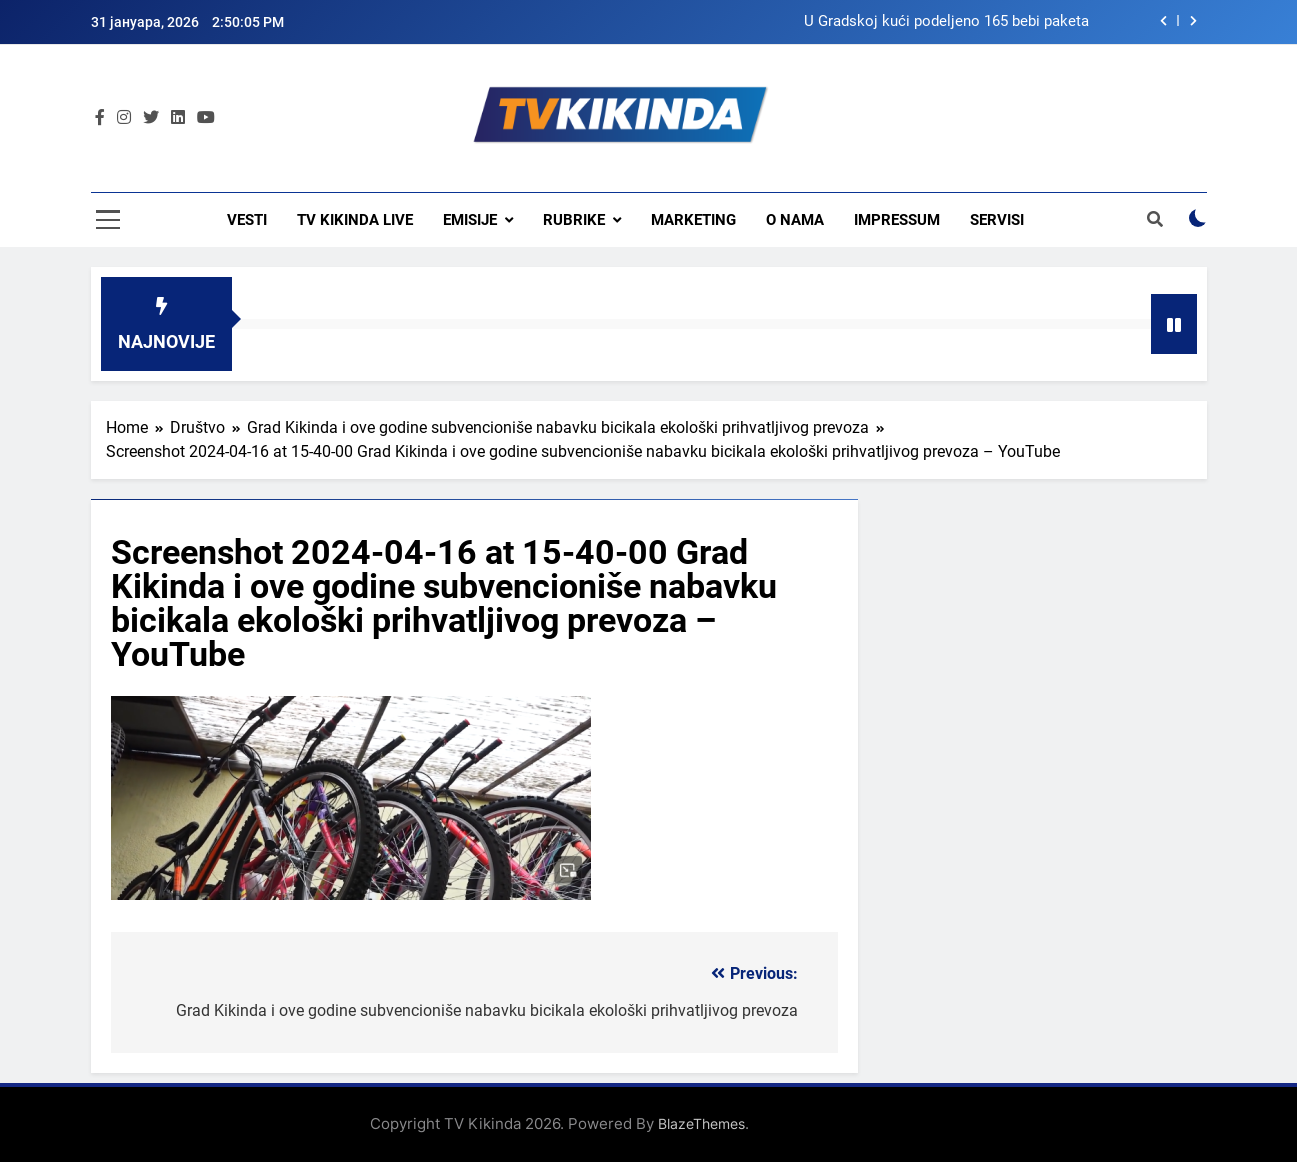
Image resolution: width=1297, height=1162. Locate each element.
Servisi (997, 220)
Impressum (897, 220)
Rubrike (574, 220)
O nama (795, 220)
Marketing (693, 220)
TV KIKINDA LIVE (355, 220)
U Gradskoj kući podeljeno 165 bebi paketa (946, 22)
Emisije (470, 220)
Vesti (247, 220)
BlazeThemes (701, 1123)
